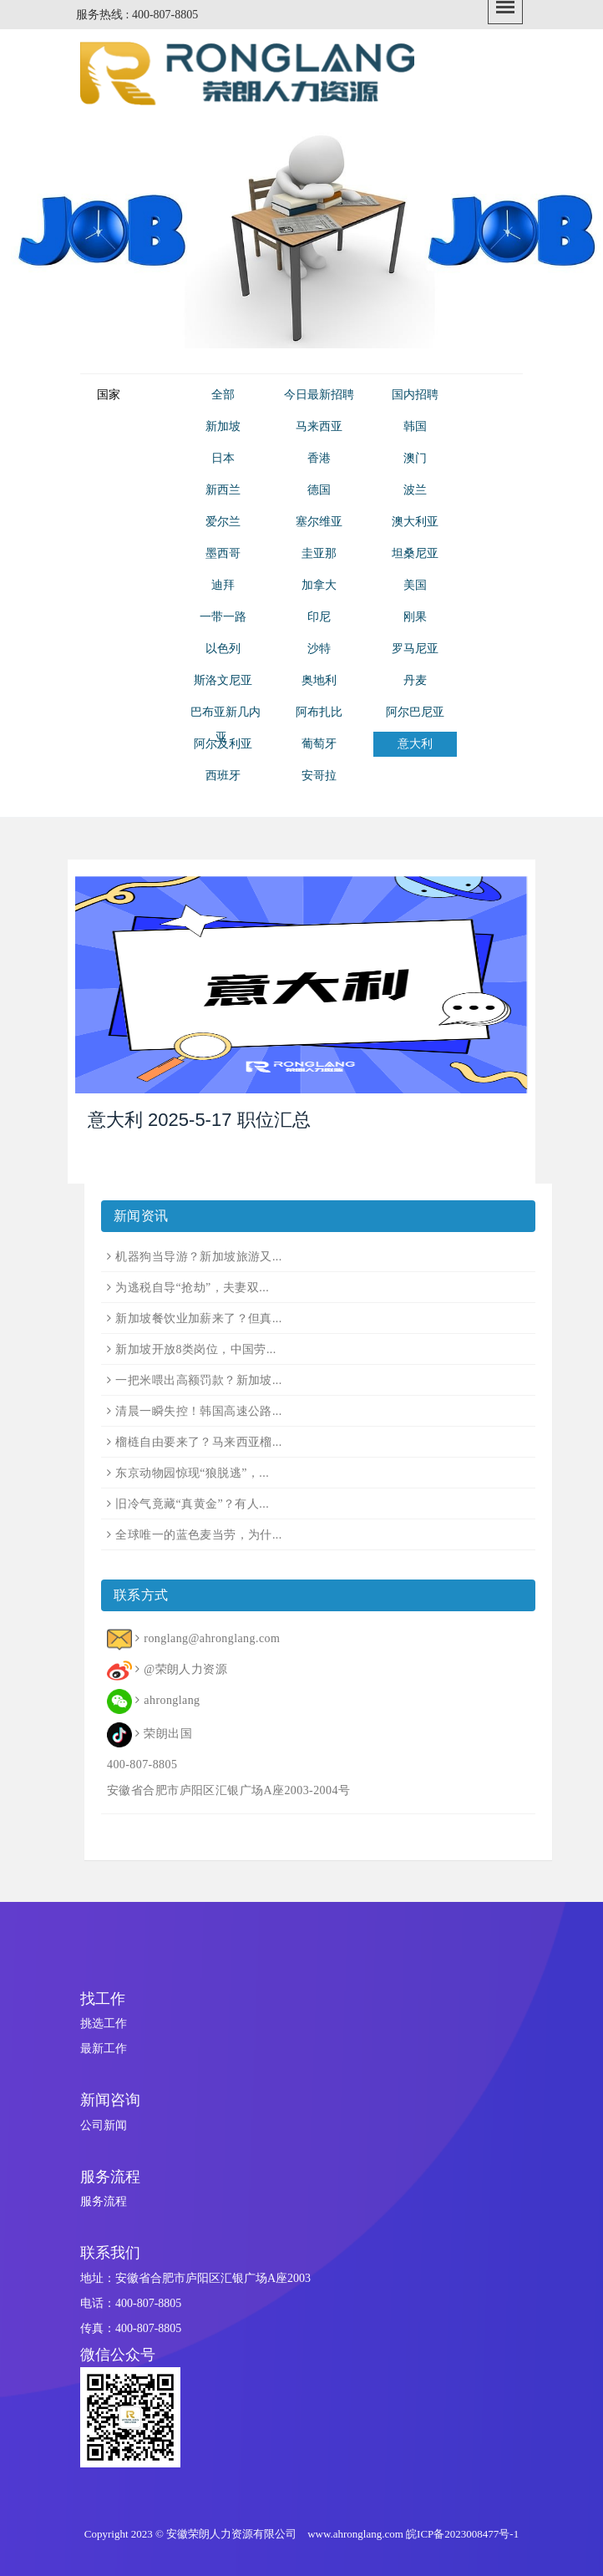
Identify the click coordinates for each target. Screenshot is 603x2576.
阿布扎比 (319, 712)
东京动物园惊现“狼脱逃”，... (192, 1473)
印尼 (319, 617)
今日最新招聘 (319, 394)
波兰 (415, 490)
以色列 (223, 648)
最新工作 (103, 2048)
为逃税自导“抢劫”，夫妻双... (192, 1287)
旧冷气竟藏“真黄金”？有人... (192, 1504)
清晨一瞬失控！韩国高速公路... (198, 1411)
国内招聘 (415, 394)
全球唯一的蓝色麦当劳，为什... (198, 1535)
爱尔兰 (223, 521)
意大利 (415, 744)
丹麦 (415, 680)
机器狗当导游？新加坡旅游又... (198, 1256)
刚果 (415, 617)
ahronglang (172, 1700)
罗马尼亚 (415, 648)
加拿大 (319, 585)
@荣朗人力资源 (185, 1669)
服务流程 (103, 2201)
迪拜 (223, 585)
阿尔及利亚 (223, 744)
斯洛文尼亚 (223, 680)
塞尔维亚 (319, 521)
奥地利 (319, 680)
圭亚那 (319, 553)
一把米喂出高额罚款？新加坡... (198, 1380)
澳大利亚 (415, 521)
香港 (319, 458)
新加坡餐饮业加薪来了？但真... (198, 1318)
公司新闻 (103, 2125)
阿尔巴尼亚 (415, 712)
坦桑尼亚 (415, 553)
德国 (319, 490)
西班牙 (223, 775)
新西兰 (223, 490)
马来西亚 (319, 426)
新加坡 (223, 426)
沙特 (319, 648)
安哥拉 (319, 775)
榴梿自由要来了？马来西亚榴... (198, 1442)
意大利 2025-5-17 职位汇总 (199, 1119)
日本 (223, 458)
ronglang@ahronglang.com (212, 1638)
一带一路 (223, 617)
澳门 (415, 458)
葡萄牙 (319, 744)
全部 (223, 394)
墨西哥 (223, 553)
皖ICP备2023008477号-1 (462, 2534)
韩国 (415, 426)
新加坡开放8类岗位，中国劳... (195, 1349)
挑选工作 (103, 2023)
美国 (415, 585)
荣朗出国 (168, 1733)
